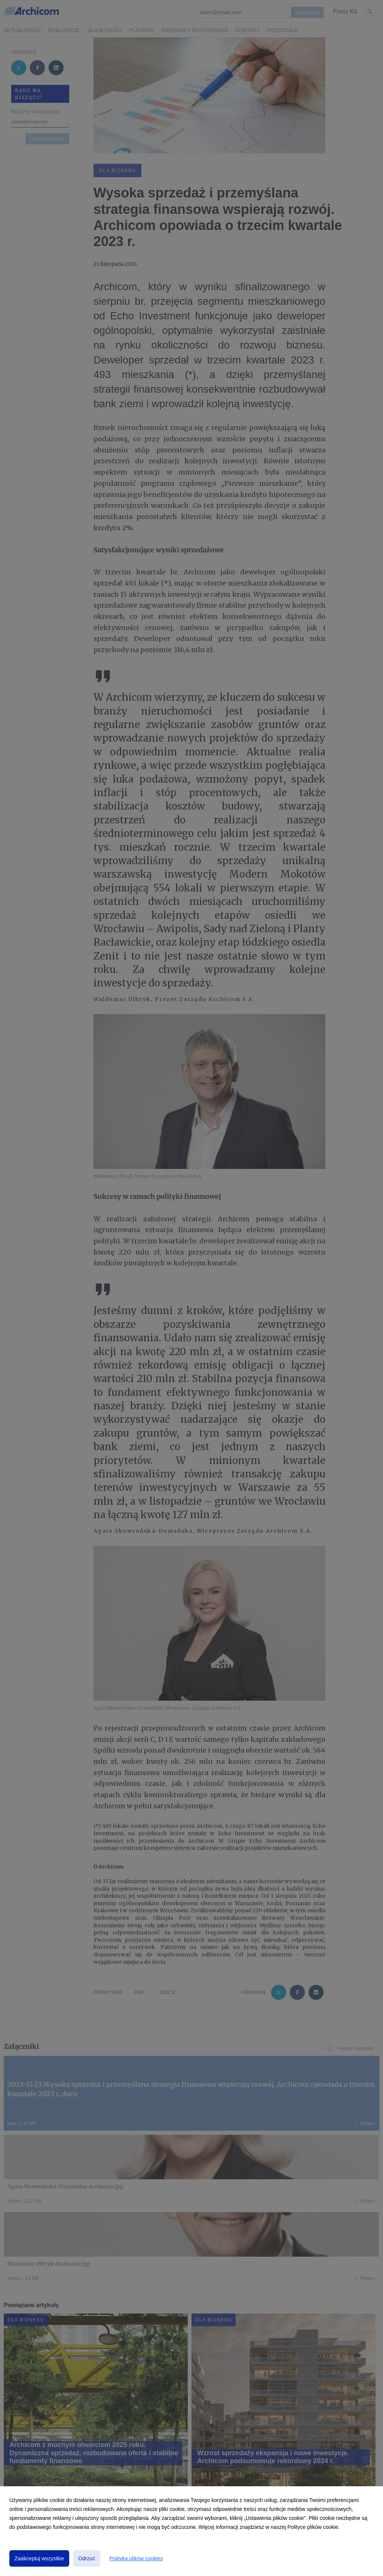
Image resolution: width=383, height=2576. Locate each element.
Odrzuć (86, 2558)
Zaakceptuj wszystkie (39, 2558)
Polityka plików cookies (136, 2558)
